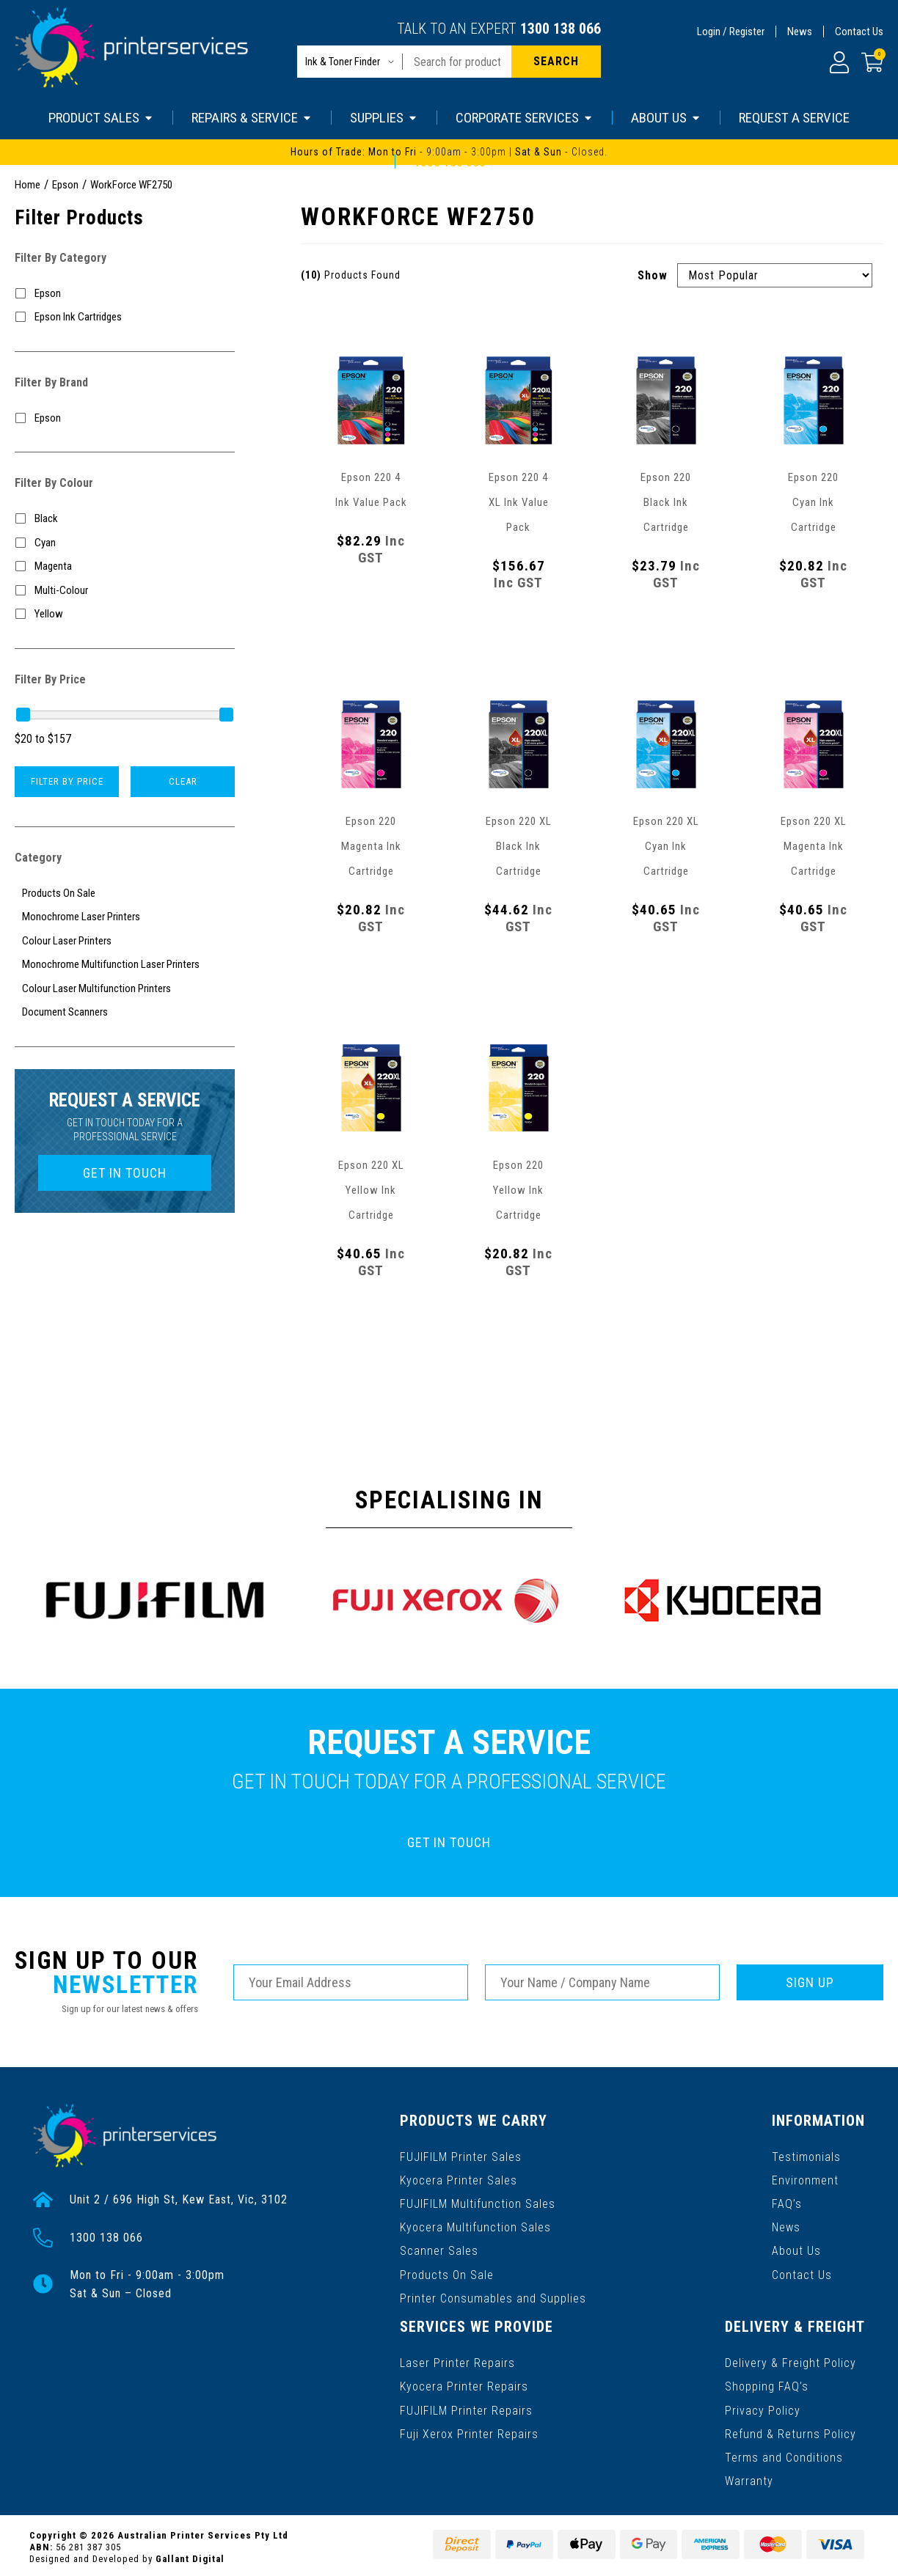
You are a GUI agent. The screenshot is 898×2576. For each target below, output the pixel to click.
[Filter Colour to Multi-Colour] (125, 591)
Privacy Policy (762, 2407)
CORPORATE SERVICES (525, 118)
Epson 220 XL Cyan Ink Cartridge (666, 846)
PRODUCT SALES (101, 118)
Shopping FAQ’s (766, 2383)
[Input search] (457, 61)
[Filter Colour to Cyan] (125, 543)
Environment (806, 2179)
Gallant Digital (190, 2555)
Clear (183, 781)
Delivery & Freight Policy (790, 2360)
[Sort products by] (774, 275)
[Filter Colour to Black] (125, 519)
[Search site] (556, 61)
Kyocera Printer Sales (458, 2179)
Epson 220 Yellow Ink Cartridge (518, 1190)
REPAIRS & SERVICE (252, 118)
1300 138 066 (560, 28)
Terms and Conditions (784, 2454)
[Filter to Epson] (125, 294)
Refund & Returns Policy (790, 2430)
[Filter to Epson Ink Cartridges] (125, 317)
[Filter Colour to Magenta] (125, 566)
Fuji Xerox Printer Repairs (469, 2430)
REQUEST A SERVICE (794, 118)
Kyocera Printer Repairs (464, 2383)
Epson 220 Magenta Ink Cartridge (371, 846)
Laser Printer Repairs (457, 2360)
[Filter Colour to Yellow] (125, 614)
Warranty (749, 2477)
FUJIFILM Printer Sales (461, 2155)
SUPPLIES (384, 118)
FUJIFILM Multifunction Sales (477, 2202)
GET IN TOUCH (125, 1173)
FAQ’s (788, 2202)
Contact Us (859, 31)
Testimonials (807, 2155)
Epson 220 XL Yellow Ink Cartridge (371, 1190)
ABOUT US (666, 118)
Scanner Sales (439, 2249)
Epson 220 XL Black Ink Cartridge (519, 846)
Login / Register (730, 31)
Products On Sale (447, 2273)
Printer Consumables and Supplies (493, 2296)
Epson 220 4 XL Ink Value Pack (519, 502)
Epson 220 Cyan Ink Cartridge (813, 502)
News (799, 31)
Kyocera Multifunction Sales (475, 2226)
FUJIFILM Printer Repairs (466, 2407)
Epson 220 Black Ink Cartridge (665, 502)
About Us (797, 2249)
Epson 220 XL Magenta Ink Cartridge (814, 846)
